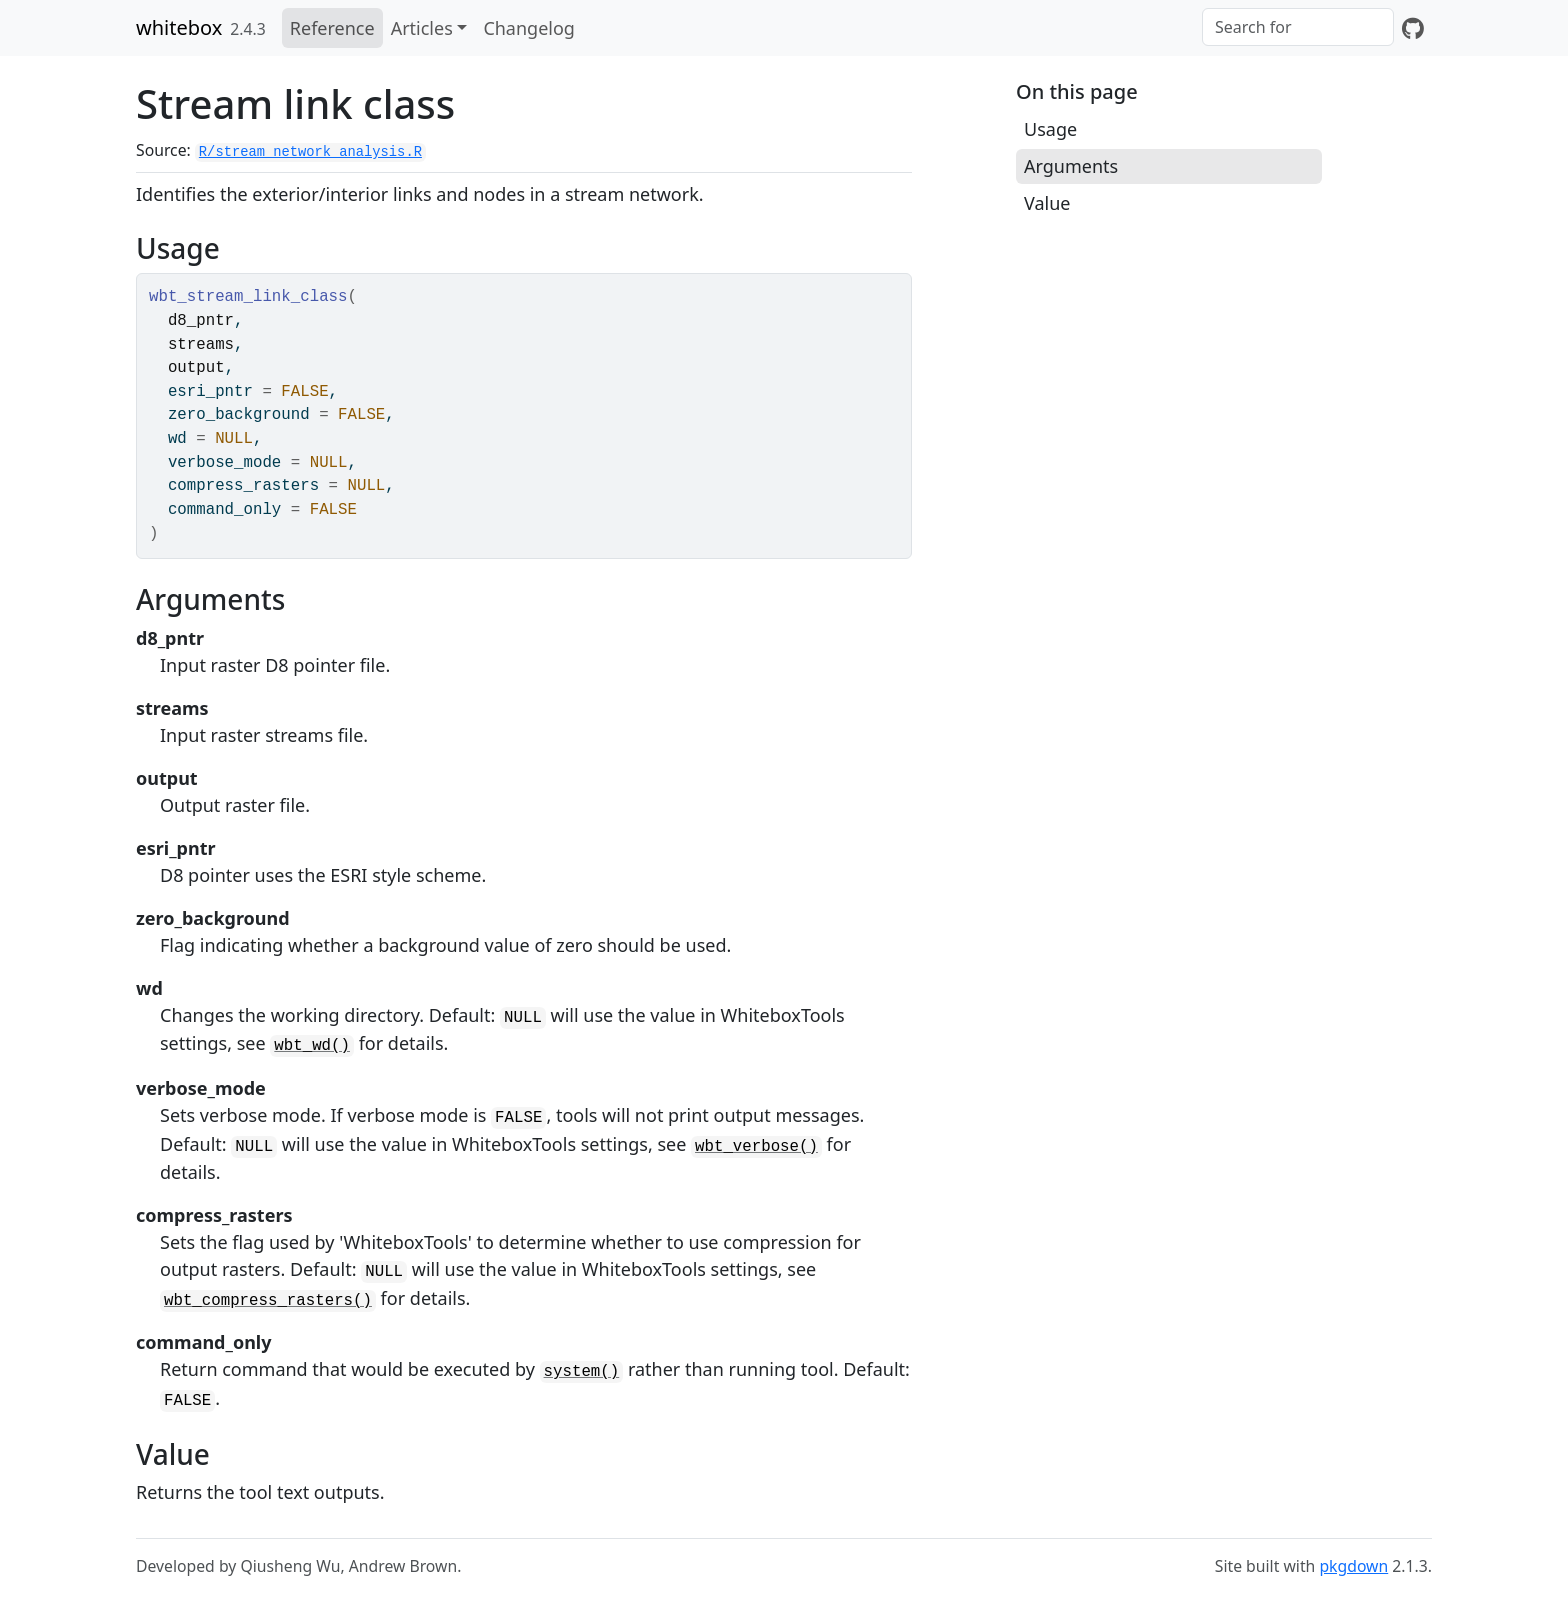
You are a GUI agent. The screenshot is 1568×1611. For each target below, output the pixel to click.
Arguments (1071, 166)
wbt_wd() (312, 1046)
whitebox (179, 27)
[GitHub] (1413, 28)
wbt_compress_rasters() (268, 1301)
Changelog (529, 28)
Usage (1050, 129)
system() (582, 1372)
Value (1047, 203)
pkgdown (1353, 1566)
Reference (332, 28)
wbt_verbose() (756, 1147)
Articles (422, 28)
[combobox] (1298, 27)
